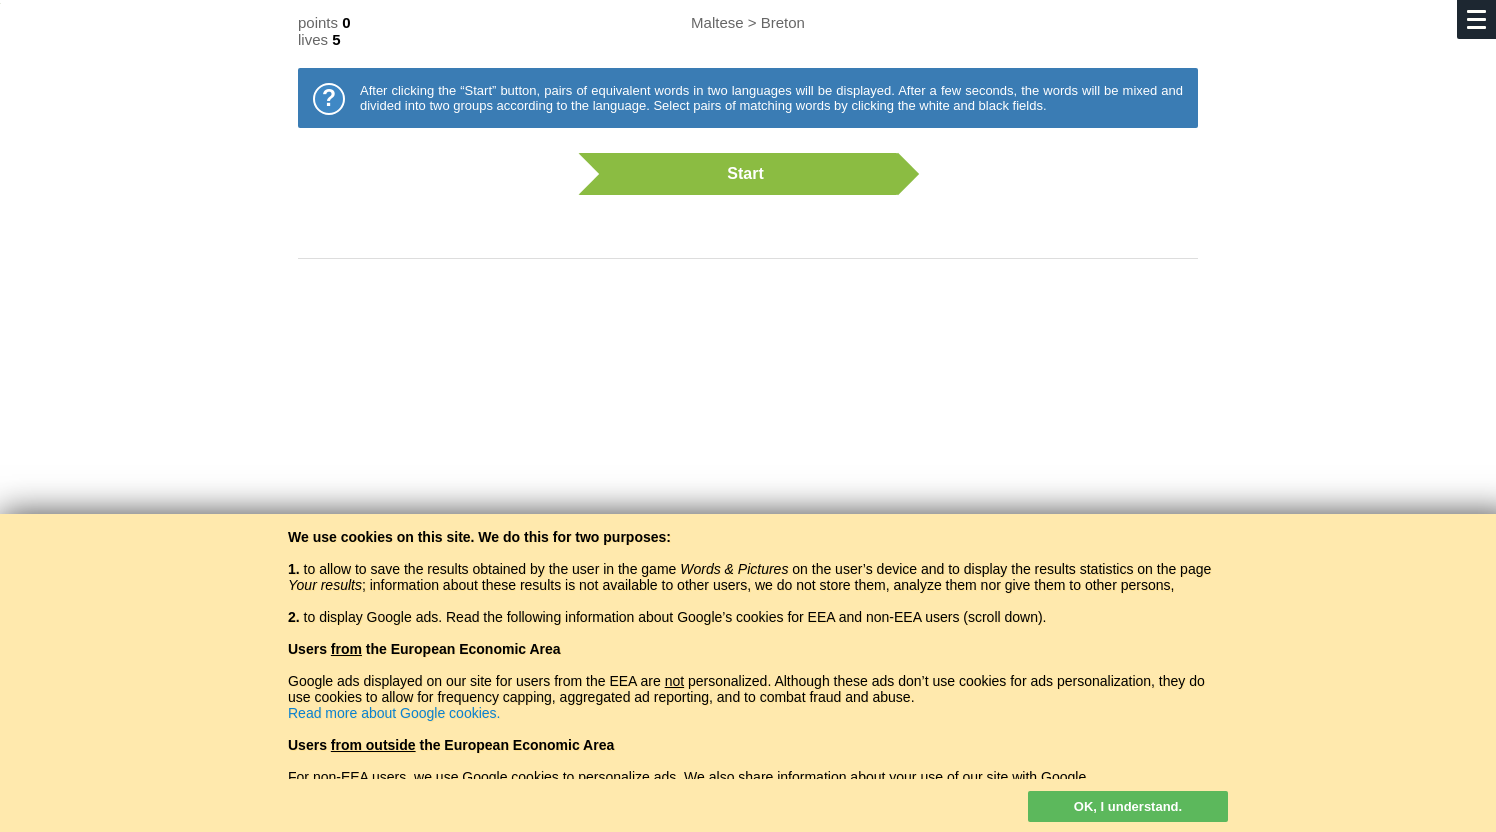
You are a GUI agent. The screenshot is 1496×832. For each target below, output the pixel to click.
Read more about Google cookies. (394, 713)
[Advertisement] (748, 435)
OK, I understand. (1128, 806)
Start (738, 174)
